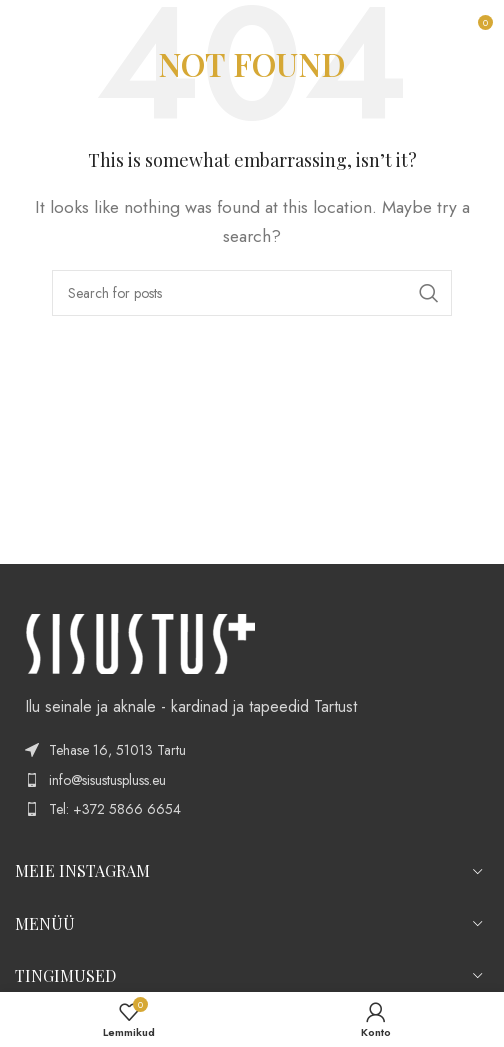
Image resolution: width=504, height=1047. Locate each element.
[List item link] (252, 780)
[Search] (252, 293)
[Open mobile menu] (25, 30)
